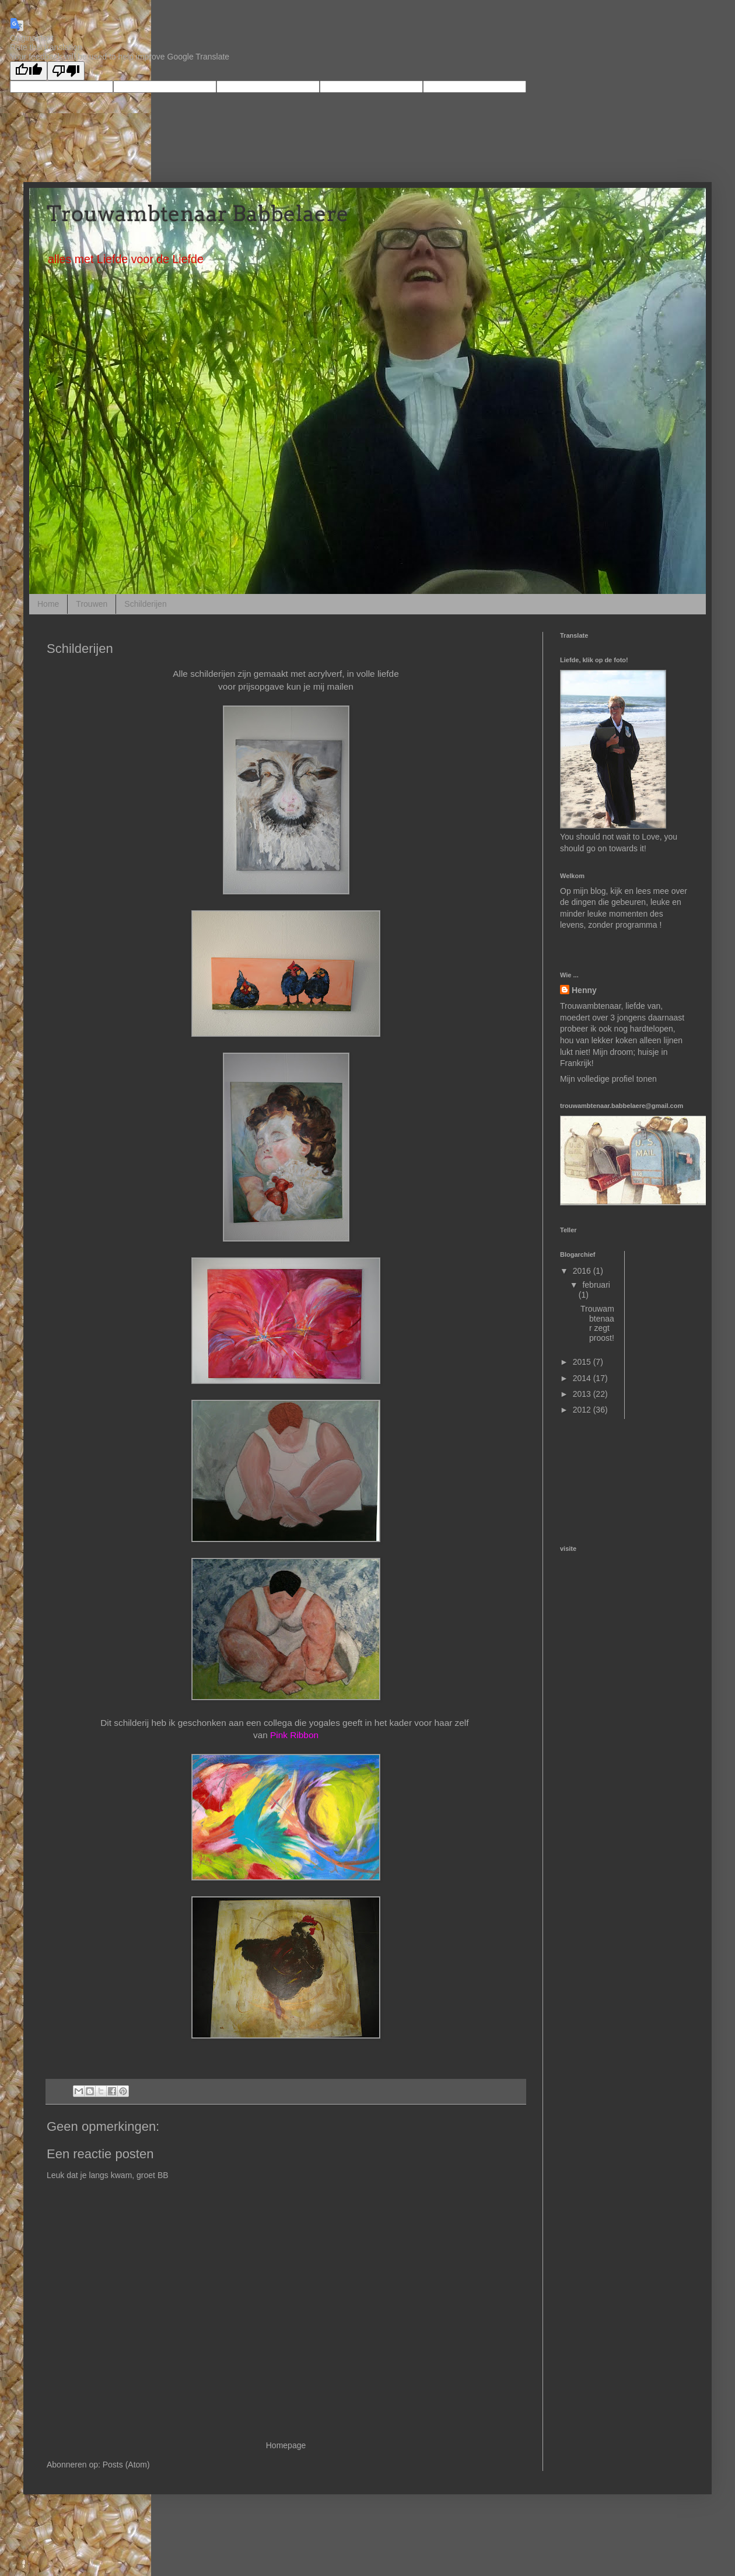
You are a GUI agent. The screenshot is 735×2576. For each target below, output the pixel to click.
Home (48, 604)
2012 (583, 1409)
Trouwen (91, 604)
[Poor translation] (66, 71)
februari (596, 1284)
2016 (583, 1270)
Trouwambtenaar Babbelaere (198, 213)
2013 (583, 1394)
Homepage (286, 2445)
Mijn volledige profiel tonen (608, 1078)
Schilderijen (145, 604)
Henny (584, 990)
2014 (583, 1378)
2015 (583, 1361)
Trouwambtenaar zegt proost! (597, 1323)
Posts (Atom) (126, 2464)
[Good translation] (28, 71)
